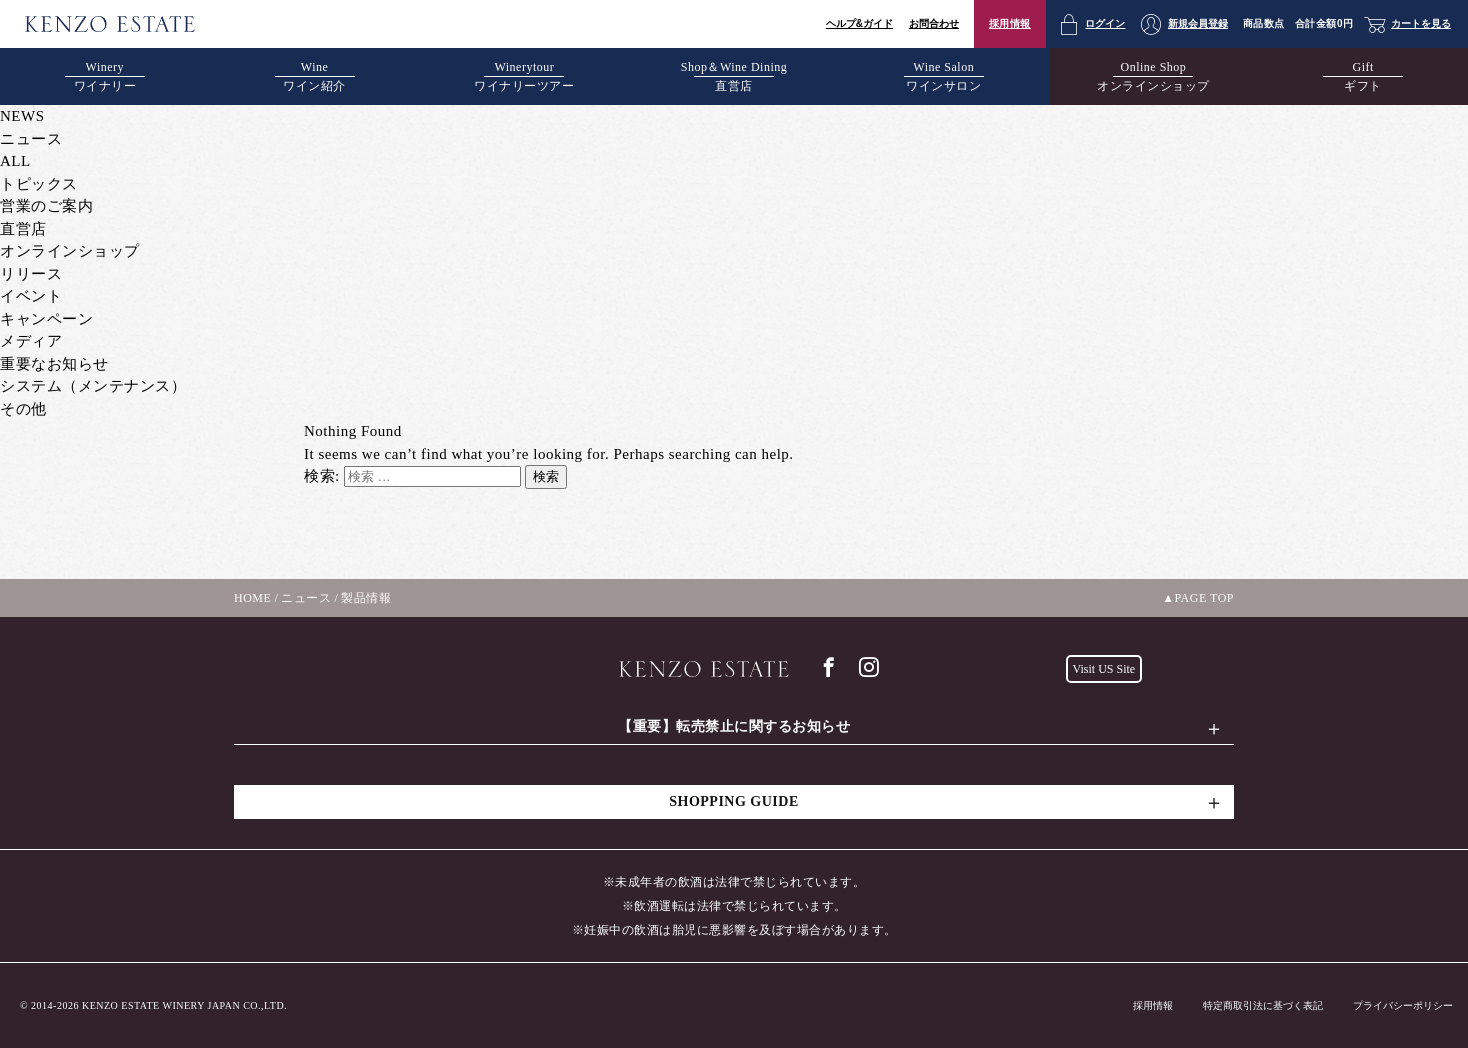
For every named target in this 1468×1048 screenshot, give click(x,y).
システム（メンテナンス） (93, 386)
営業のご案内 (46, 206)
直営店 (23, 229)
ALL (15, 161)
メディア (31, 341)
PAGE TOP (1204, 598)
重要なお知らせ (54, 364)
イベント (31, 296)
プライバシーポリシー (1403, 1005)
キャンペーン (46, 319)
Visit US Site (1104, 669)
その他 (23, 409)
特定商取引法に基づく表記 (1263, 1005)
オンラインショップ (70, 251)
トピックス (39, 184)
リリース (31, 274)
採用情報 (1010, 23)
